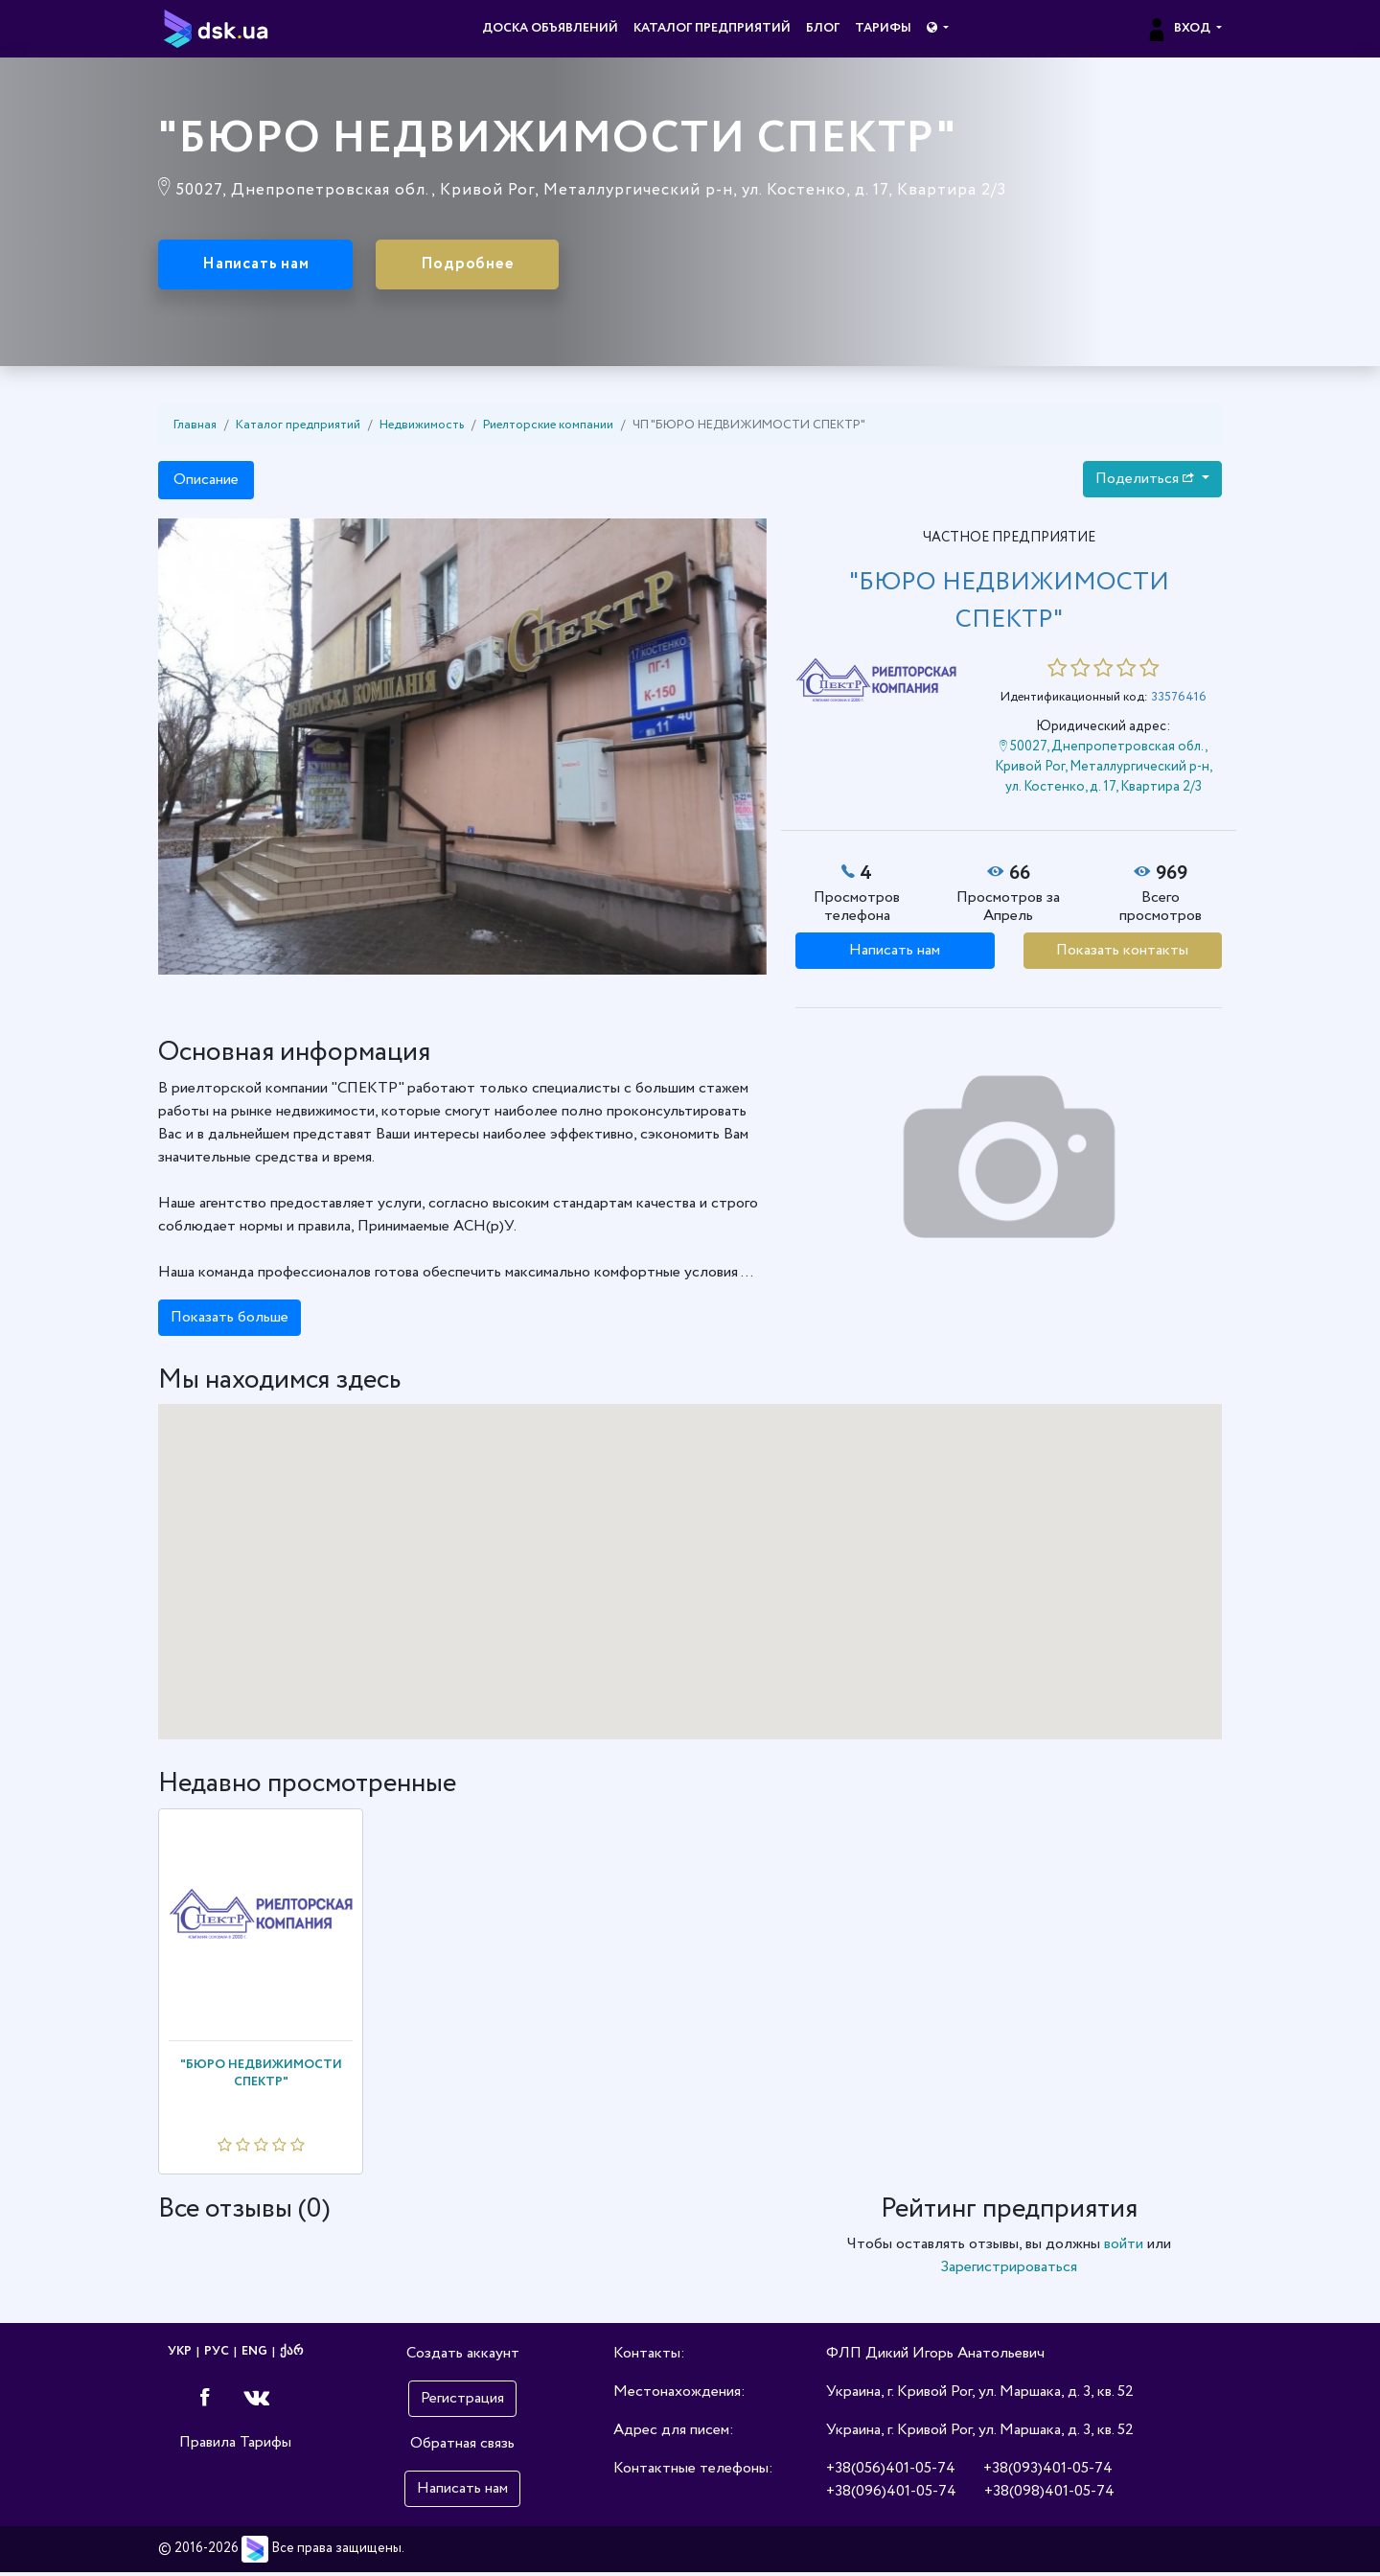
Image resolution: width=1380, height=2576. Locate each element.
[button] (937, 29)
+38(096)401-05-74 (891, 2495)
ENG (254, 2355)
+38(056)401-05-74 (890, 2472)
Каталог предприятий (712, 28)
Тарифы (883, 28)
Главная (195, 428)
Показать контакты (1122, 953)
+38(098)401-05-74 (1049, 2495)
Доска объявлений (550, 28)
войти (1123, 2248)
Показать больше (229, 1320)
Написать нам (270, 266)
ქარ (291, 2355)
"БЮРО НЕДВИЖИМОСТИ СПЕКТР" (261, 2076)
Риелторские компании (548, 428)
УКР (180, 2355)
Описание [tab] (206, 483)
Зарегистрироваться (1008, 2271)
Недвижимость (422, 428)
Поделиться (1146, 482)
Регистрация (462, 2402)
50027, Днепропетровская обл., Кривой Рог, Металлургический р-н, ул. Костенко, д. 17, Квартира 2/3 (1103, 769)
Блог (823, 28)
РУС (216, 2355)
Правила (207, 2445)
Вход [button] (1179, 28)
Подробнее (508, 266)
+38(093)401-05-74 (1048, 2472)
